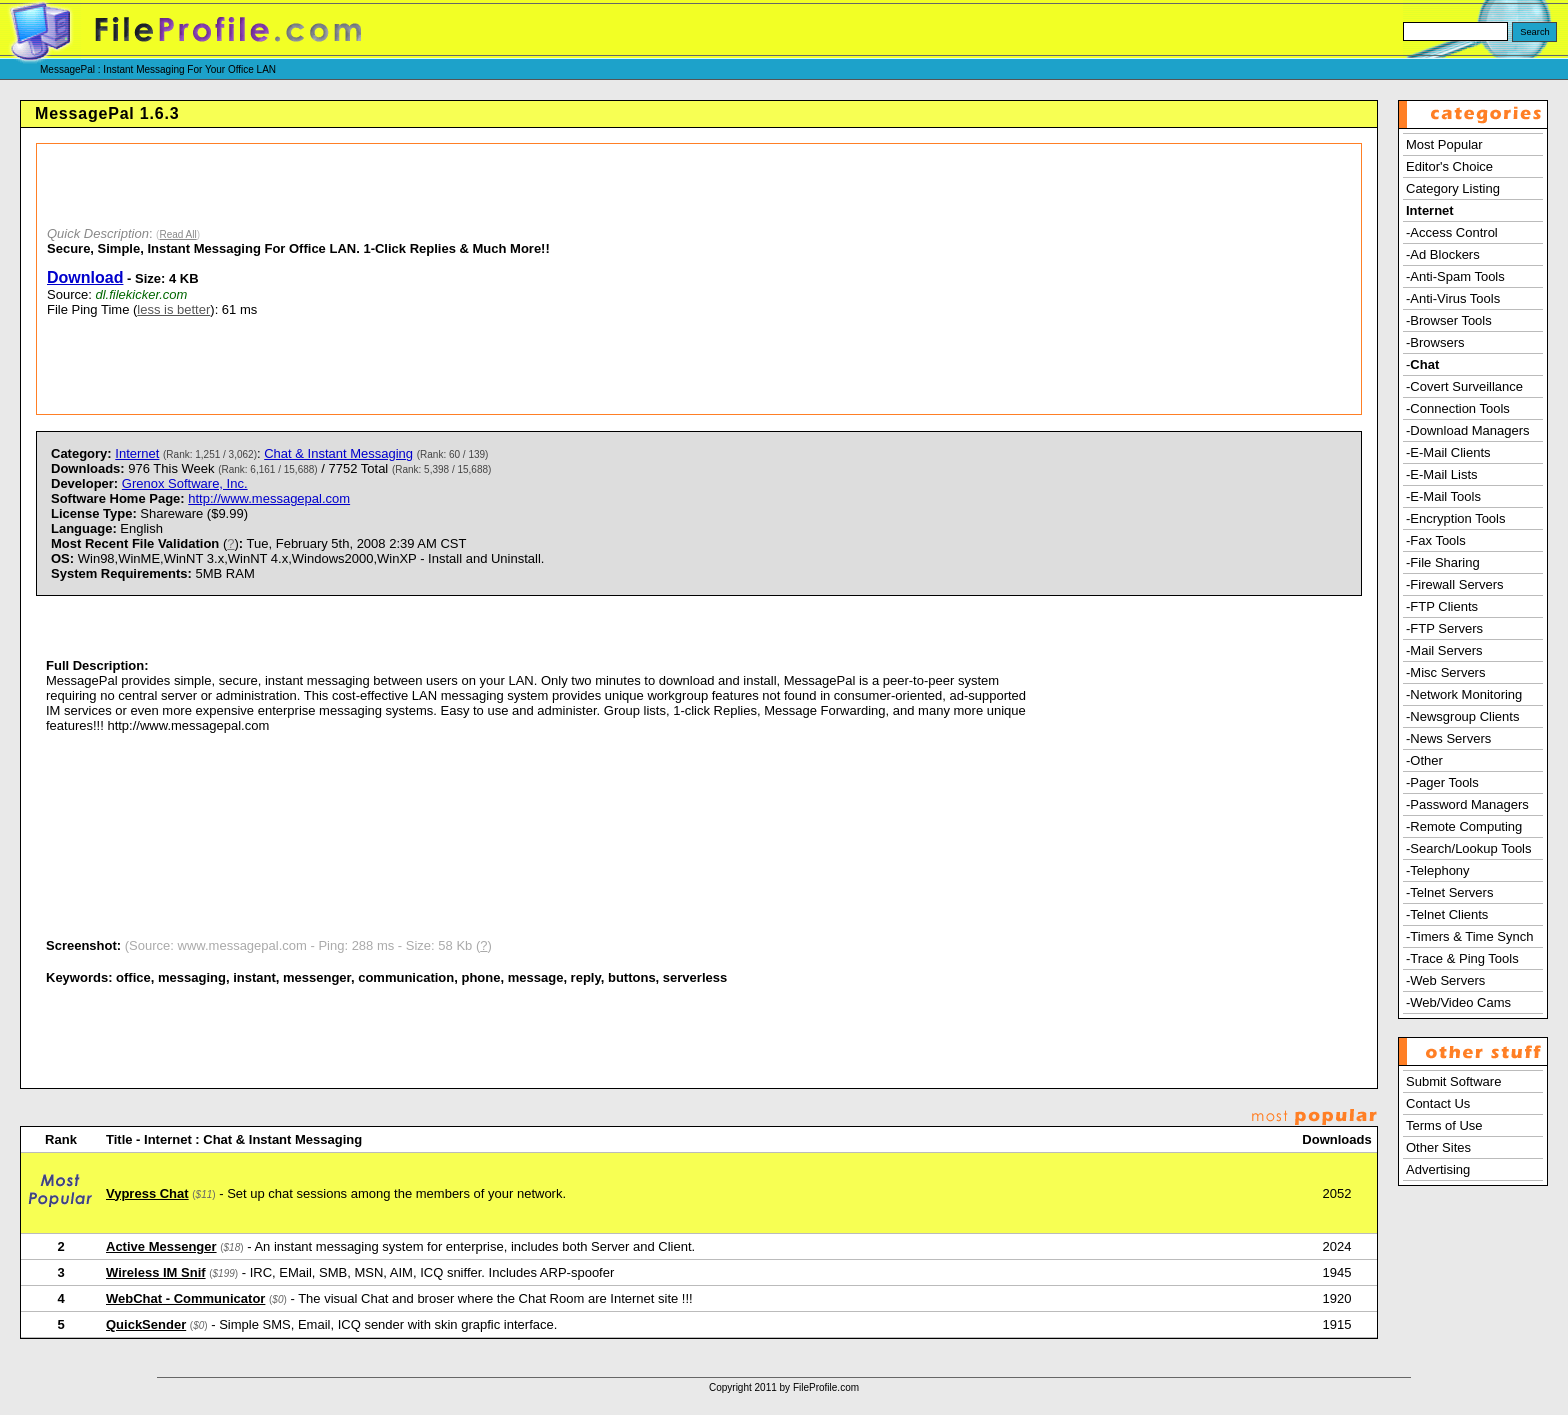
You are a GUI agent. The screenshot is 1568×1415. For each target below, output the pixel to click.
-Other (1424, 760)
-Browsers (1435, 342)
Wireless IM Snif (156, 1272)
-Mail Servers (1444, 650)
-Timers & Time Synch (1469, 936)
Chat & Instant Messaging (338, 453)
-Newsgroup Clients (1462, 716)
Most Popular (1444, 144)
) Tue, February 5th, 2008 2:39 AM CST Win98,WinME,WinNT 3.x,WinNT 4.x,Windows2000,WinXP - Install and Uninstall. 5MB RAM (297, 558)
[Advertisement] (1018, 279)
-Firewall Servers (1455, 584)
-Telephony (1438, 870)
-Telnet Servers (1449, 892)
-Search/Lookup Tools (1469, 848)
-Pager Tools (1442, 782)
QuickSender (146, 1324)
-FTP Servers (1444, 628)
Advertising (1438, 1169)
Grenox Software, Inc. (185, 483)
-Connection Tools (1458, 408)
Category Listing (1453, 188)
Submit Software (1453, 1081)
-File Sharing (1443, 562)
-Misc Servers (1445, 672)
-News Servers (1448, 738)
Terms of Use (1444, 1125)
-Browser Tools (1449, 320)
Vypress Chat (147, 1193)
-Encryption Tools (1455, 518)
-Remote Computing (1464, 826)
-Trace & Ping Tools (1462, 958)
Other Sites (1438, 1147)
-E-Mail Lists (1442, 474)
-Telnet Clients (1447, 914)
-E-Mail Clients (1448, 452)
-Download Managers (1468, 430)
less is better (173, 309)
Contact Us (1438, 1103)
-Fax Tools (1436, 540)
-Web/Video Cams (1458, 1002)
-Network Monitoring (1464, 694)
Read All (177, 234)
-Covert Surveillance (1464, 386)
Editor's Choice (1449, 166)
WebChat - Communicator (185, 1298)
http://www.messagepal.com (269, 498)
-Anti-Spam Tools (1455, 276)
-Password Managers (1467, 804)
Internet (137, 453)
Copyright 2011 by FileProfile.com (784, 1387)
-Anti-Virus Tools (1453, 298)
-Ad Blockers (1443, 254)
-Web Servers (1445, 980)
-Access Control (1452, 232)
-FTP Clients (1442, 606)
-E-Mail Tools (1443, 496)
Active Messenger (161, 1246)
